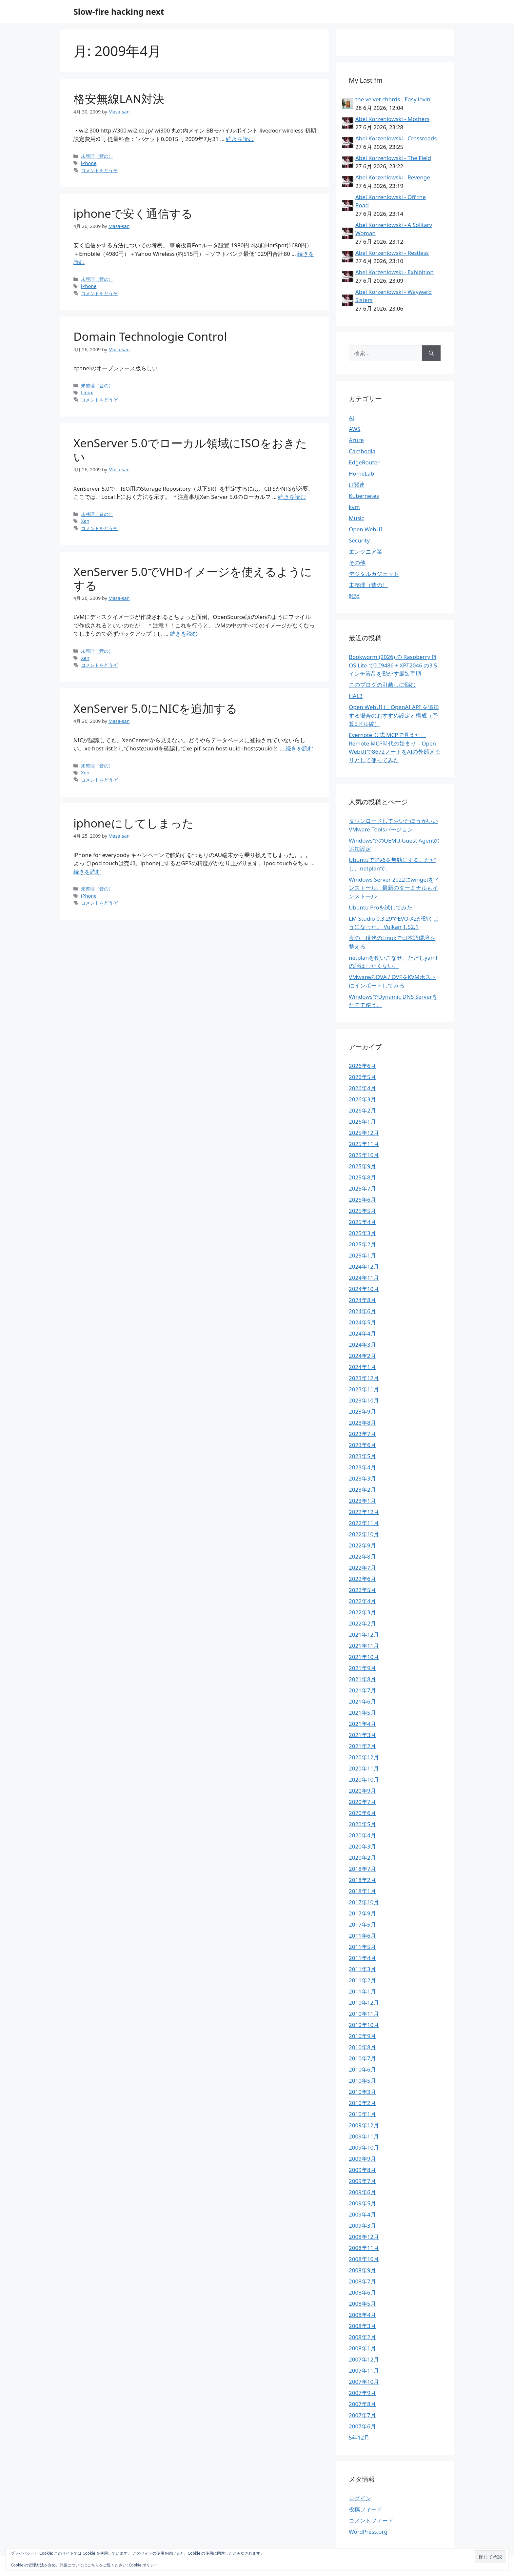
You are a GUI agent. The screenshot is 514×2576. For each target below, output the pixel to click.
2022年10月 (364, 1534)
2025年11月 (364, 1144)
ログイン (360, 2498)
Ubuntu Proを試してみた (380, 907)
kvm (354, 507)
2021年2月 (362, 1746)
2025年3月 (362, 1233)
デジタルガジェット (374, 574)
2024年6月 (362, 1311)
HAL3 (356, 696)
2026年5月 (362, 1077)
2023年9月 (362, 1411)
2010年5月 (362, 2080)
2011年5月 (362, 1947)
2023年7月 (362, 1434)
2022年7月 (362, 1567)
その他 (357, 562)
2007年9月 (362, 2393)
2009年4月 (362, 2214)
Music (356, 518)
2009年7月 (362, 2181)
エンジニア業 (365, 551)
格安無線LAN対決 (118, 98)
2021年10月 (364, 1657)
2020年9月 (362, 1790)
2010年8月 (362, 2047)
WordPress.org (368, 2531)
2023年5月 (362, 1456)
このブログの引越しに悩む (382, 684)
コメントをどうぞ (99, 170)
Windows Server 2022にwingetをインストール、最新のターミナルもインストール (394, 888)
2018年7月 (362, 1868)
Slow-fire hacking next (118, 11)
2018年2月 (362, 1880)
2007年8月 (362, 2404)
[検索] (431, 353)
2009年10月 (364, 2147)
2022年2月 (362, 1623)
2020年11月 (364, 1768)
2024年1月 (362, 1367)
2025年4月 (362, 1222)
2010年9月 (362, 2036)
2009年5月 (362, 2203)
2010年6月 (362, 2069)
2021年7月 (362, 1690)
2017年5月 (362, 1924)
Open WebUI (365, 529)
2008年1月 (362, 2348)
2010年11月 (364, 2013)
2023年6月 (362, 1445)
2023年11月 (364, 1389)
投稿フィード (365, 2509)
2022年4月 (362, 1601)
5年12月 (359, 2437)
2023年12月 (364, 1378)
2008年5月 (362, 2303)
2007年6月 (362, 2426)
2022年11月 (364, 1523)
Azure (356, 440)
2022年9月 (362, 1545)
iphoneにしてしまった (133, 823)
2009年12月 (364, 2125)
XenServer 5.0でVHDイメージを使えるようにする (192, 578)
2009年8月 (362, 2170)
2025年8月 (362, 1177)
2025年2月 (362, 1244)
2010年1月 (362, 2114)
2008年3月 (362, 2326)
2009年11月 (364, 2136)
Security (359, 540)
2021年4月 (362, 1724)
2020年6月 (362, 1813)
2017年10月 (364, 1902)
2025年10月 (364, 1155)
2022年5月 (362, 1590)
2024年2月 (362, 1356)
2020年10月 (364, 1779)
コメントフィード (371, 2520)
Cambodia (362, 451)
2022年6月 (362, 1579)
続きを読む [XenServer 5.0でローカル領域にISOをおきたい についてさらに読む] (292, 497)
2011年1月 (362, 1991)
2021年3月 (362, 1735)
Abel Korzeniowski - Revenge (392, 177)
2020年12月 (364, 1757)
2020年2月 (362, 1857)
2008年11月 (364, 2248)
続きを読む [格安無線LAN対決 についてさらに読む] (240, 139)
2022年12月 (364, 1512)
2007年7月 (362, 2415)
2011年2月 (362, 1980)
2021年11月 (364, 1645)
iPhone (88, 163)
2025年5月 (362, 1211)
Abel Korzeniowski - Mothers (392, 119)
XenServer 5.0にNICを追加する (155, 708)
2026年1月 (362, 1121)
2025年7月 (362, 1188)
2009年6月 (362, 2192)
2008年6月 (362, 2292)
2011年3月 (362, 1969)
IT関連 (357, 484)
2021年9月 (362, 1668)
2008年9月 (362, 2270)
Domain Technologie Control (150, 336)
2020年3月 (362, 1846)
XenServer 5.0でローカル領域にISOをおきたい (190, 449)
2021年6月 (362, 1701)
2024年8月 (362, 1300)
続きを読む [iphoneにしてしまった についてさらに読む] (87, 871)
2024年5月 (362, 1322)
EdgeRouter (364, 462)
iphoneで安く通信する (133, 213)
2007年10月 (364, 2381)
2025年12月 (364, 1132)
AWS (354, 429)
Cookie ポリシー (143, 2565)
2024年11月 (364, 1277)
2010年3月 (362, 2092)
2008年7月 (362, 2281)
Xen (85, 521)
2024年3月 (362, 1344)
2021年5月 (362, 1712)
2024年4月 (362, 1333)
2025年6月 (362, 1199)
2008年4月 (362, 2315)
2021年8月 (362, 1679)
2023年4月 (362, 1467)
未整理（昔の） (97, 156)
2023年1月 (362, 1500)
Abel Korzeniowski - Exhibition (394, 272)
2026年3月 (362, 1099)
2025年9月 (362, 1166)
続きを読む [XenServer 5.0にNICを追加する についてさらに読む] (299, 748)
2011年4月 (362, 1958)
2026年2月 (362, 1110)
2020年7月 (362, 1802)
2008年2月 (362, 2337)
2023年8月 (362, 1422)
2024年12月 (364, 1266)
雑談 (354, 596)
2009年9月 (362, 2158)
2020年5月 (362, 1824)
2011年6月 (362, 1935)
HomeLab (361, 473)
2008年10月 (364, 2259)
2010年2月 (362, 2103)
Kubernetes (364, 496)
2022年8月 (362, 1556)
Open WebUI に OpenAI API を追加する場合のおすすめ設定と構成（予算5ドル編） (394, 715)
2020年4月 (362, 1835)
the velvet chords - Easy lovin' (393, 99)
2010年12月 (364, 2002)
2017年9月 (362, 1913)
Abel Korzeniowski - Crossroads (396, 138)
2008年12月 (364, 2236)
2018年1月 (362, 1891)
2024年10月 (364, 1289)
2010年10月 (364, 2025)
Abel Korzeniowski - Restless (392, 252)
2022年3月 (362, 1612)
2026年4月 (362, 1088)
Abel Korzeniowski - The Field (393, 158)
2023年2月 (362, 1489)
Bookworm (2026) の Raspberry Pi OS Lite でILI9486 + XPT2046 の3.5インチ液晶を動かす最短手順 (393, 665)
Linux (87, 392)
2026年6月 (362, 1066)
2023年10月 (364, 1400)
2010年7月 (362, 2058)
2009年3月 (362, 2225)
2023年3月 (362, 1478)
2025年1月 (362, 1255)
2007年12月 (364, 2359)
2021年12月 (364, 1634)
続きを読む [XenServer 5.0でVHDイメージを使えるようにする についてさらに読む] (184, 633)
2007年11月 (364, 2370)
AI (351, 417)
